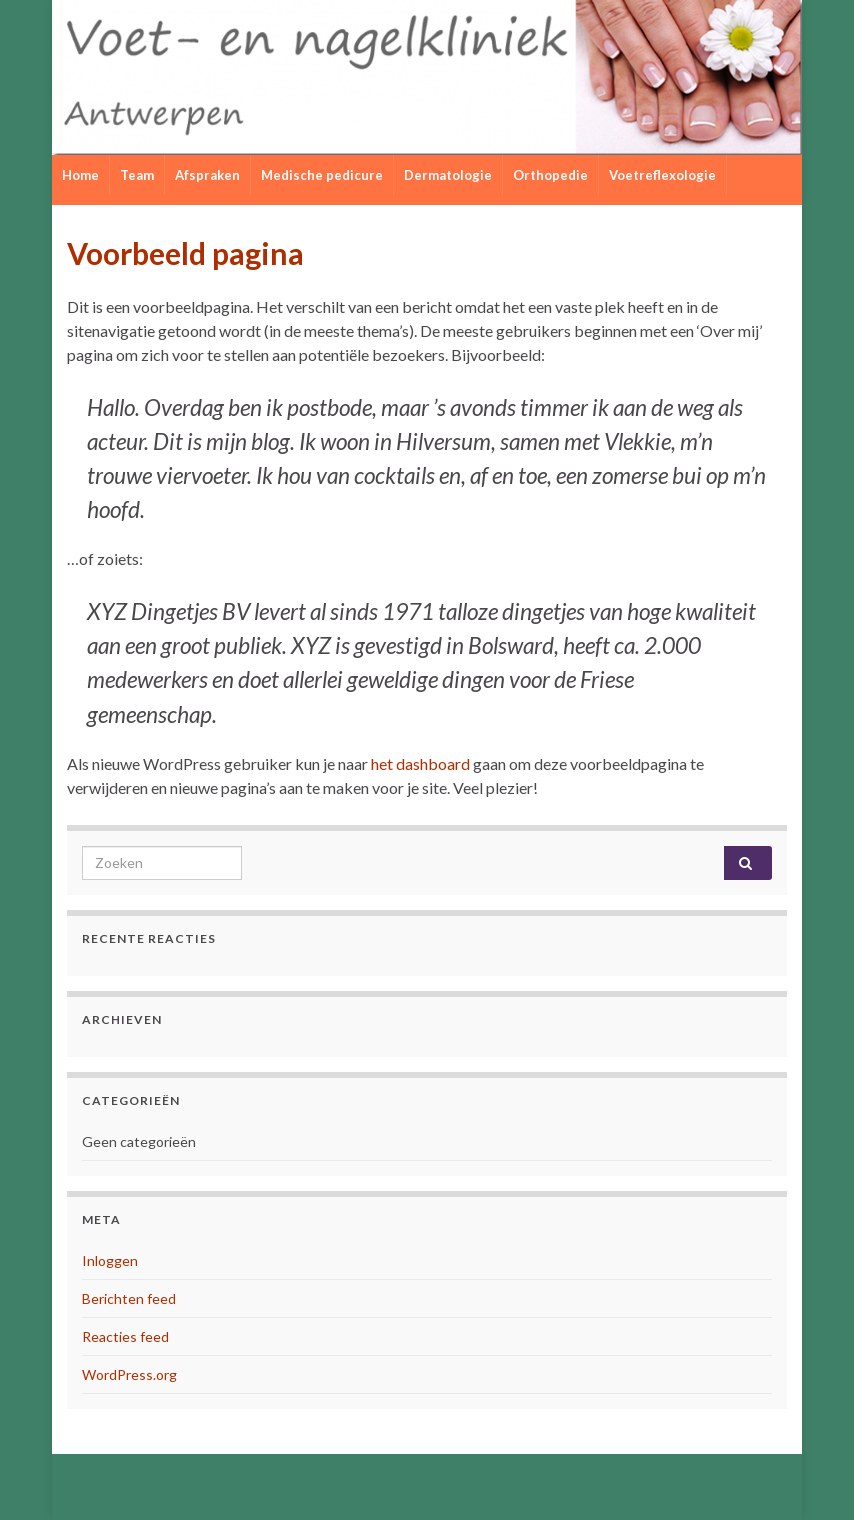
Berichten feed (129, 1298)
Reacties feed (125, 1336)
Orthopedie (550, 175)
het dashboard (420, 763)
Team (137, 175)
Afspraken (207, 175)
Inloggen (110, 1260)
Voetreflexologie (662, 175)
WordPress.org (129, 1374)
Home (80, 175)
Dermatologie (448, 175)
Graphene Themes (236, 1495)
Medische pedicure (322, 175)
